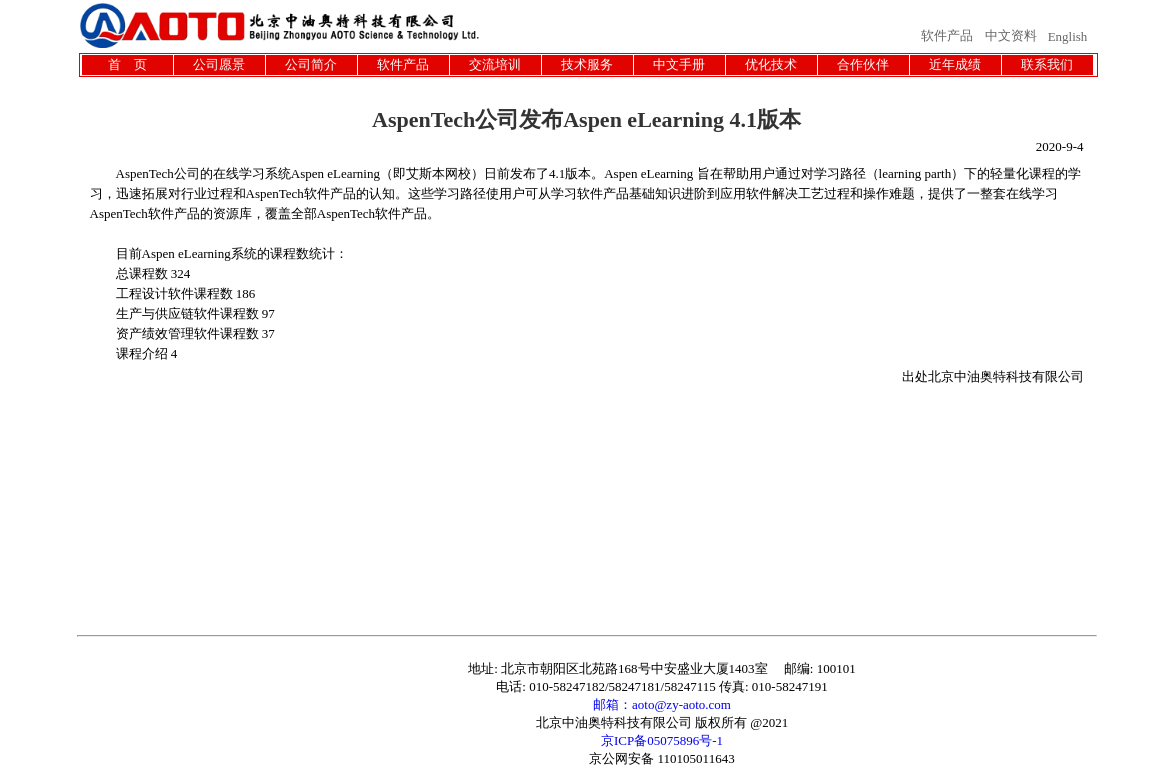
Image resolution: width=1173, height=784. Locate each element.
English (1068, 36)
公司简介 (311, 64)
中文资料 (1011, 35)
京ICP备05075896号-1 (662, 740)
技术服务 (587, 64)
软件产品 (947, 35)
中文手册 (679, 64)
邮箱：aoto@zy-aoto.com (662, 704)
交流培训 (495, 64)
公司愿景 (219, 64)
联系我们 (1047, 64)
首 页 (127, 64)
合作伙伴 (863, 64)
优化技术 (771, 64)
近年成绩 (955, 64)
